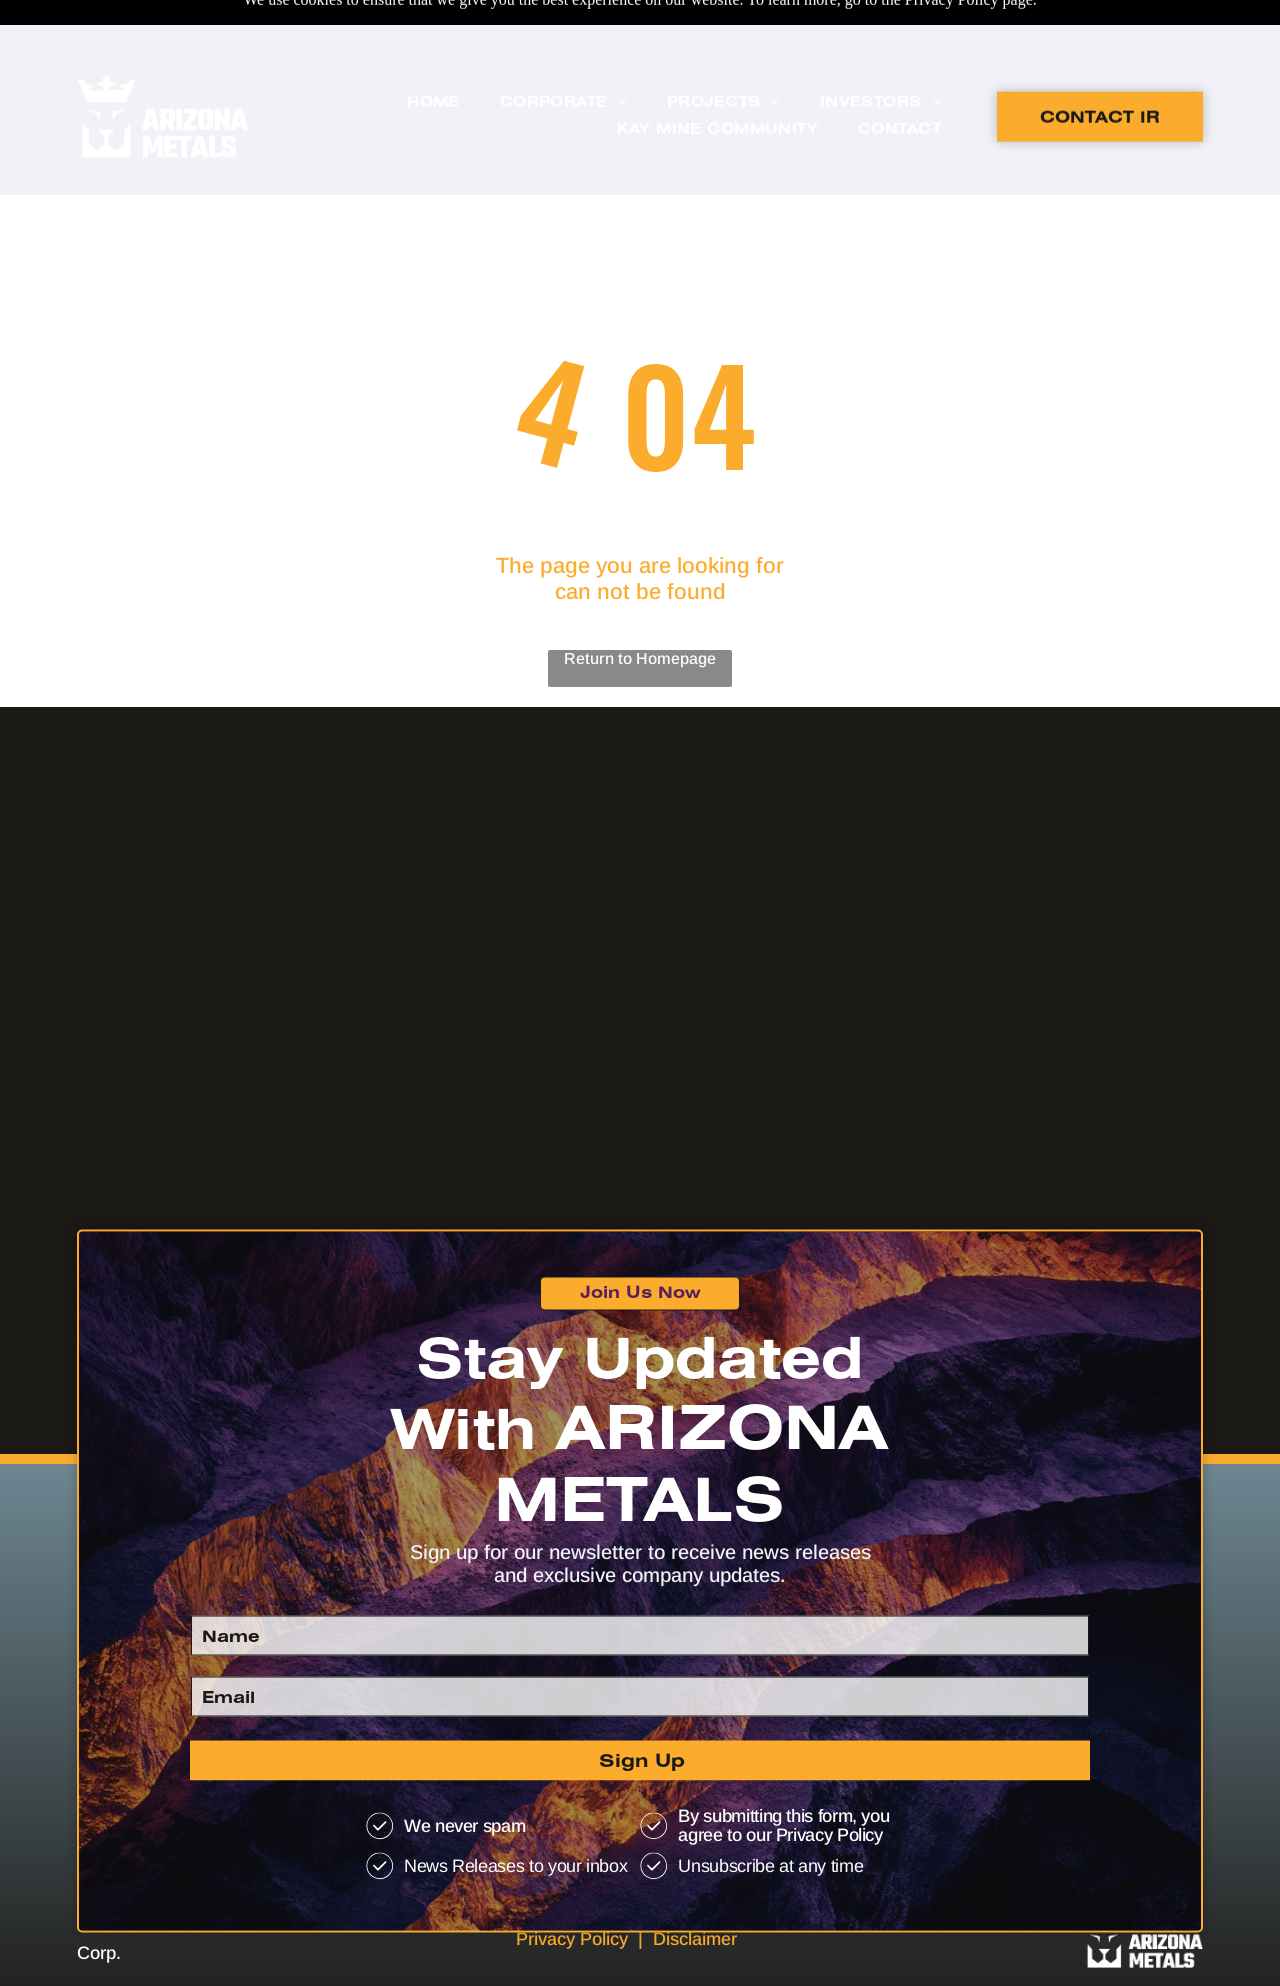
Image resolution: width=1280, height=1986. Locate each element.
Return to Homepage (640, 608)
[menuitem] (433, 59)
